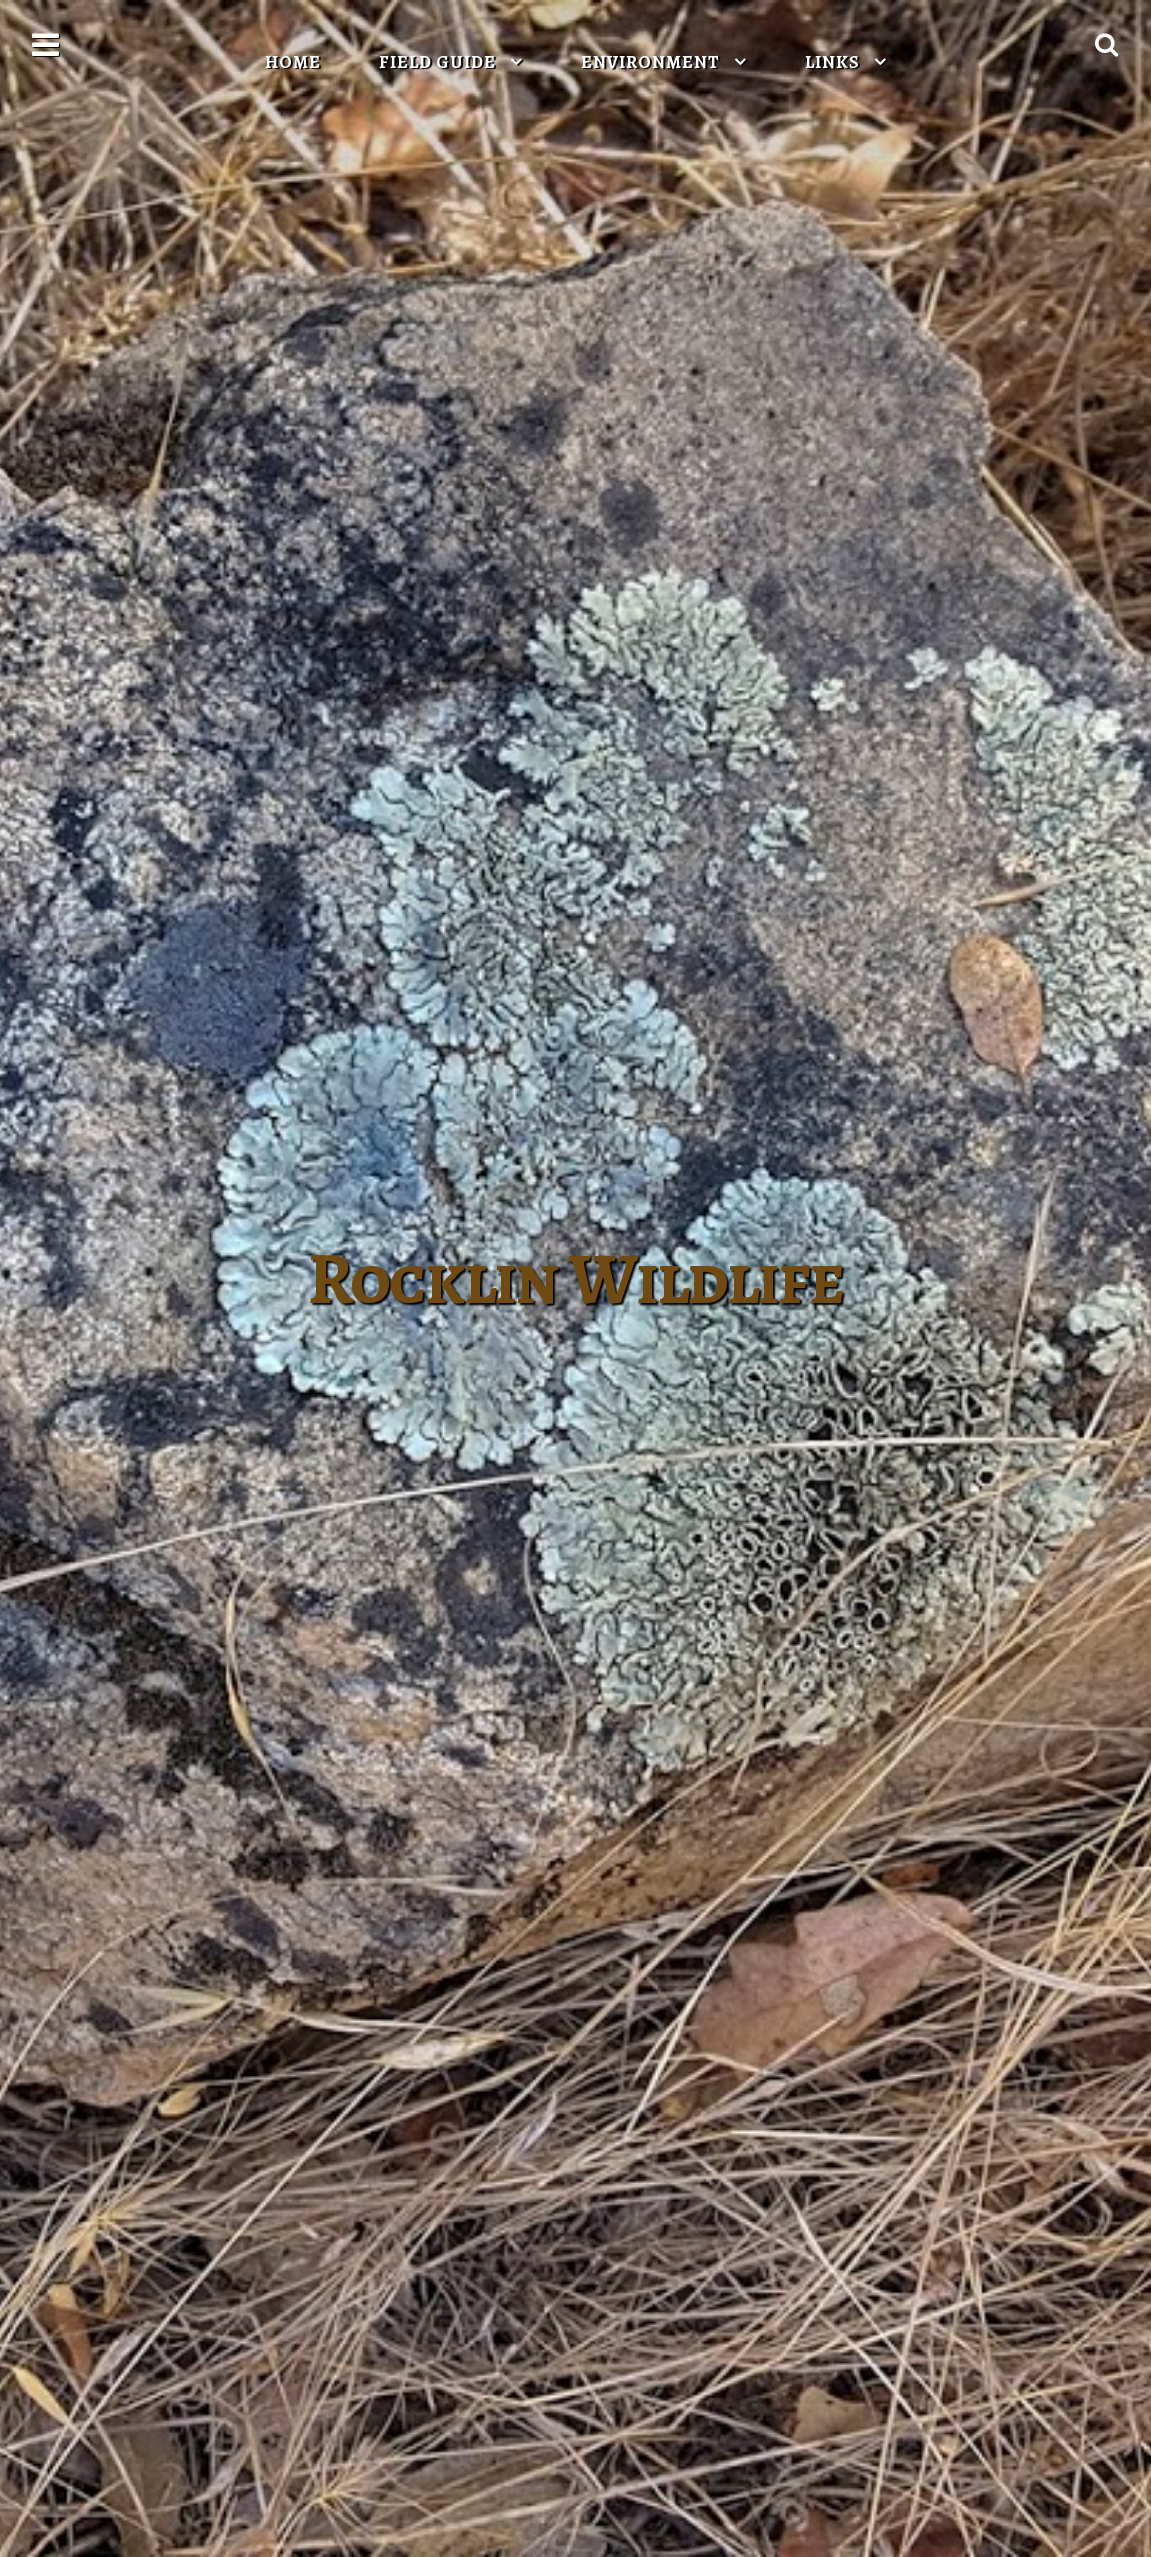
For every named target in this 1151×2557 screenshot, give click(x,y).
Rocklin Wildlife (575, 1279)
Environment (652, 62)
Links (834, 62)
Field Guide (439, 62)
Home (293, 62)
